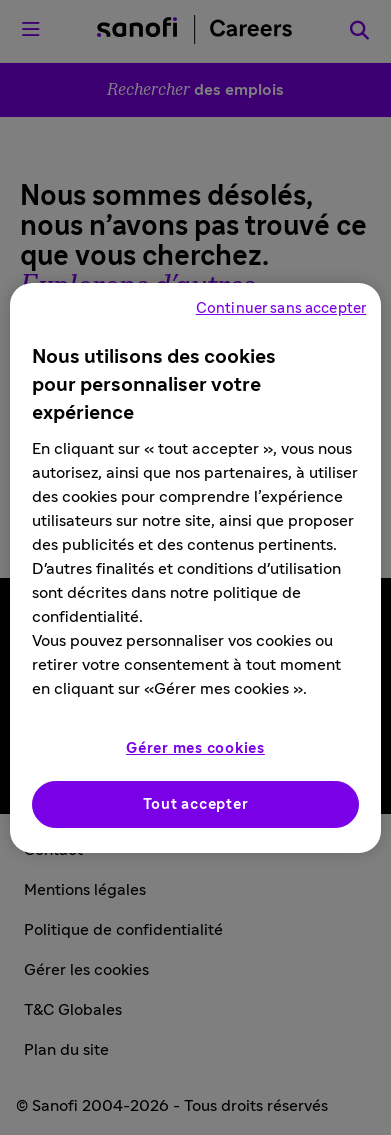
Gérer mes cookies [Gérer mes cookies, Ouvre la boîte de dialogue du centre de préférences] (195, 748)
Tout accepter (196, 804)
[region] (195, 568)
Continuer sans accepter (281, 308)
